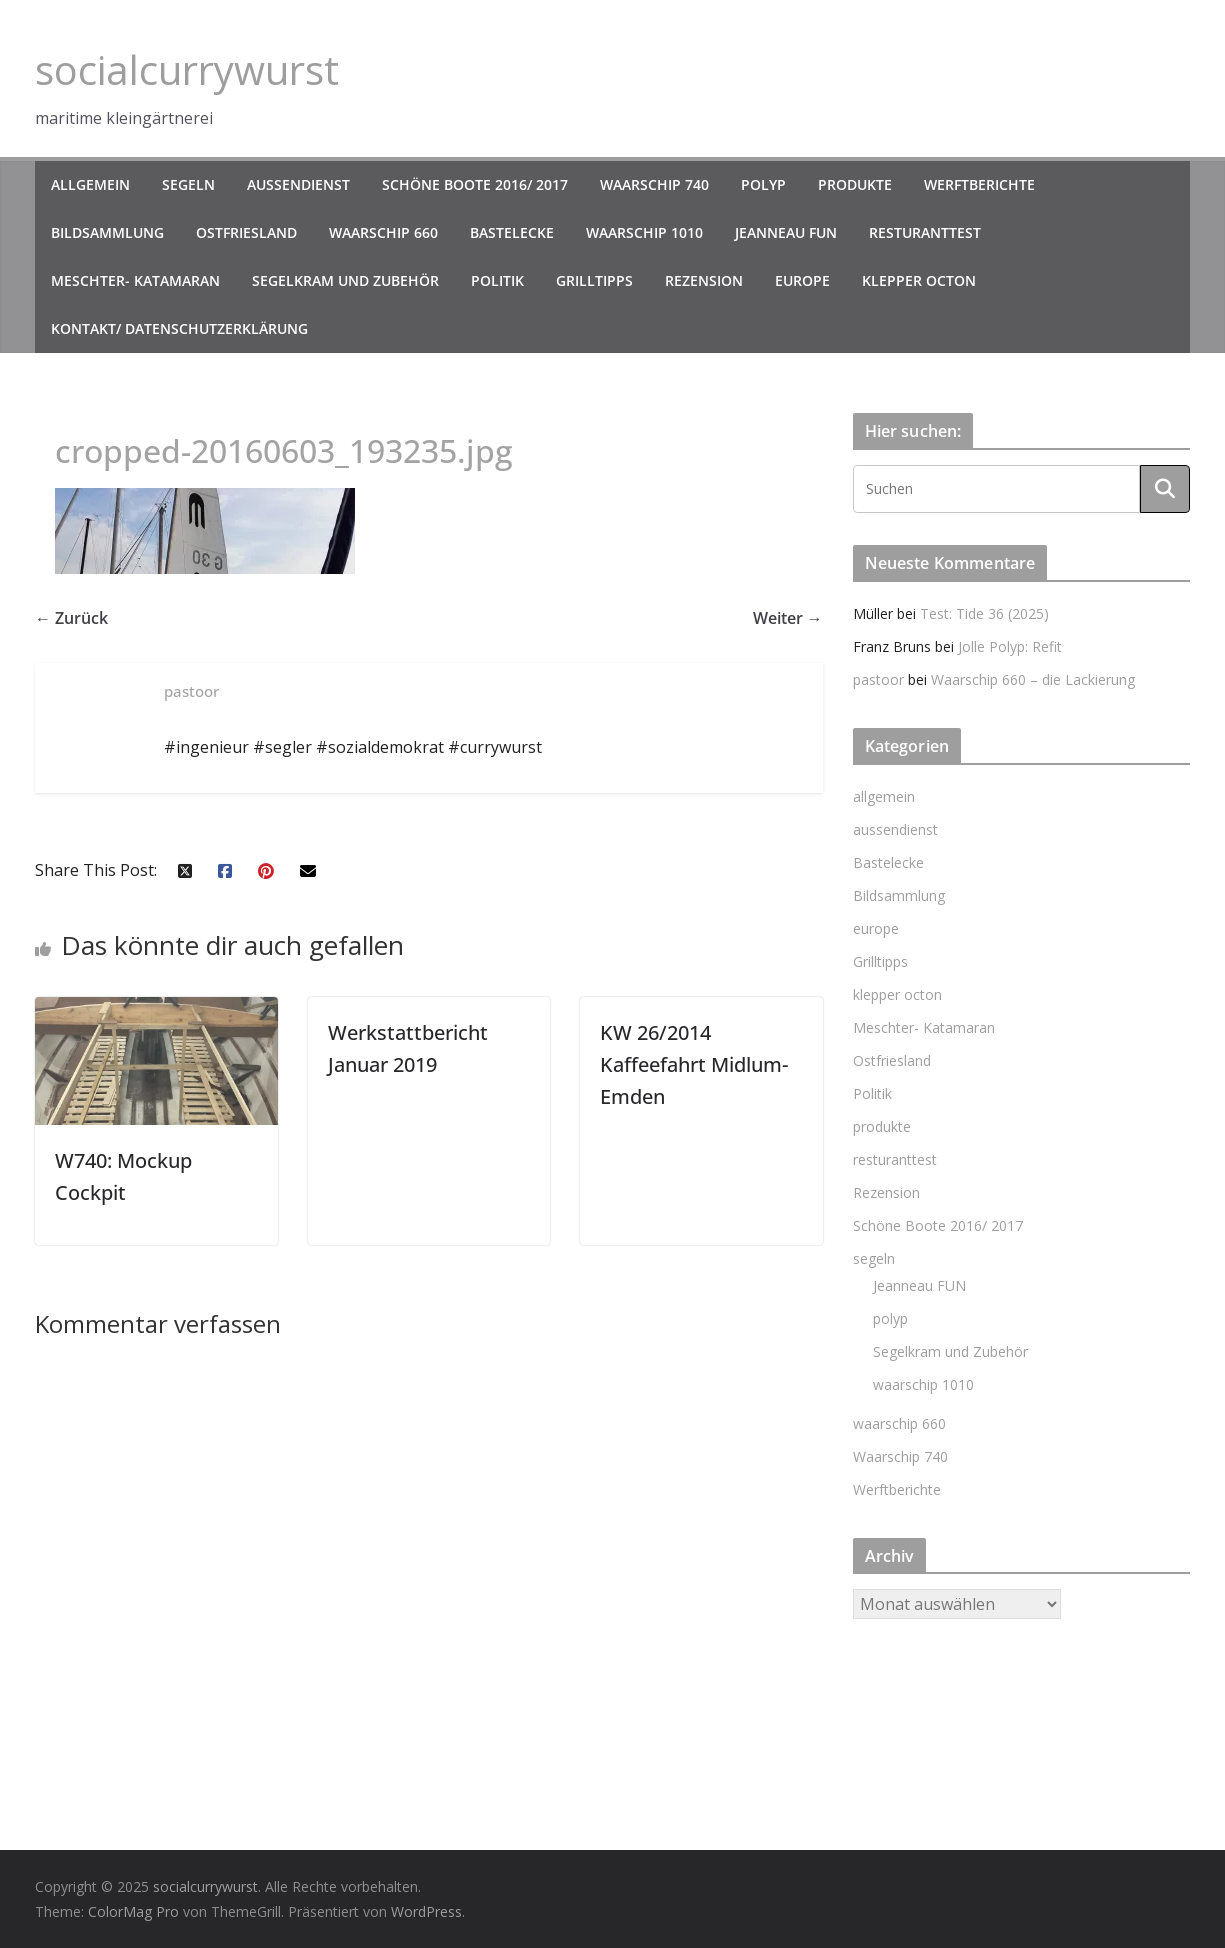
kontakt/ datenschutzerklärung (179, 328)
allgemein (90, 184)
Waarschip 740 (654, 184)
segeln (188, 184)
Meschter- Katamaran (135, 280)
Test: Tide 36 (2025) (984, 613)
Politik (497, 280)
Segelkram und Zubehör (345, 280)
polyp (763, 184)
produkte (855, 184)
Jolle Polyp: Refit (1010, 646)
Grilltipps (594, 280)
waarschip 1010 (644, 232)
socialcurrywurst (187, 69)
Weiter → (788, 618)
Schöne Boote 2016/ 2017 (475, 184)
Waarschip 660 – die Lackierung (1033, 679)
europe (802, 280)
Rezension (704, 280)
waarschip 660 (383, 232)
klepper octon (919, 280)
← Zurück (71, 618)
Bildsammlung (107, 232)
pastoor (878, 679)
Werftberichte (979, 184)
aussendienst (298, 184)
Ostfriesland (246, 232)
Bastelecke (512, 232)
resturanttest (925, 232)
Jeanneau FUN (786, 232)
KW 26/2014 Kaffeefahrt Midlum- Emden (694, 1064)
